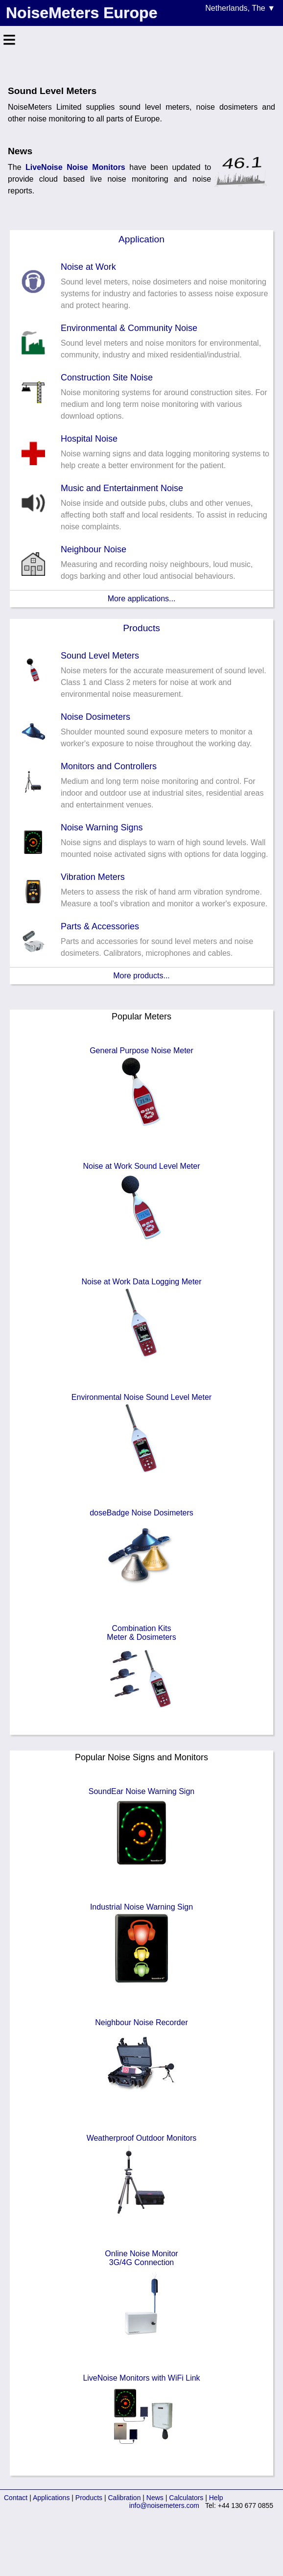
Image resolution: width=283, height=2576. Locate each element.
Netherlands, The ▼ (240, 8)
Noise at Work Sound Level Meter (141, 1203)
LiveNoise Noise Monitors (75, 167)
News (155, 2498)
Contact (15, 2498)
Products (141, 628)
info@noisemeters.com (164, 2505)
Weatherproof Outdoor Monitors (142, 2175)
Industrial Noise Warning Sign (141, 1944)
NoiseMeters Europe (81, 13)
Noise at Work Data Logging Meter (141, 1318)
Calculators (186, 2498)
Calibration (124, 2498)
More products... (141, 975)
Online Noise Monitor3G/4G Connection (141, 2294)
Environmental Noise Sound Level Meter (141, 1434)
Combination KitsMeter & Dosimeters (141, 1669)
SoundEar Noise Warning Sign (141, 1828)
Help (216, 2498)
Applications (51, 2498)
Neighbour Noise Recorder (141, 2059)
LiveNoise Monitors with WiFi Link (141, 2415)
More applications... (142, 598)
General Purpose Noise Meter (141, 1087)
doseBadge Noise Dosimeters (141, 1550)
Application (141, 239)
